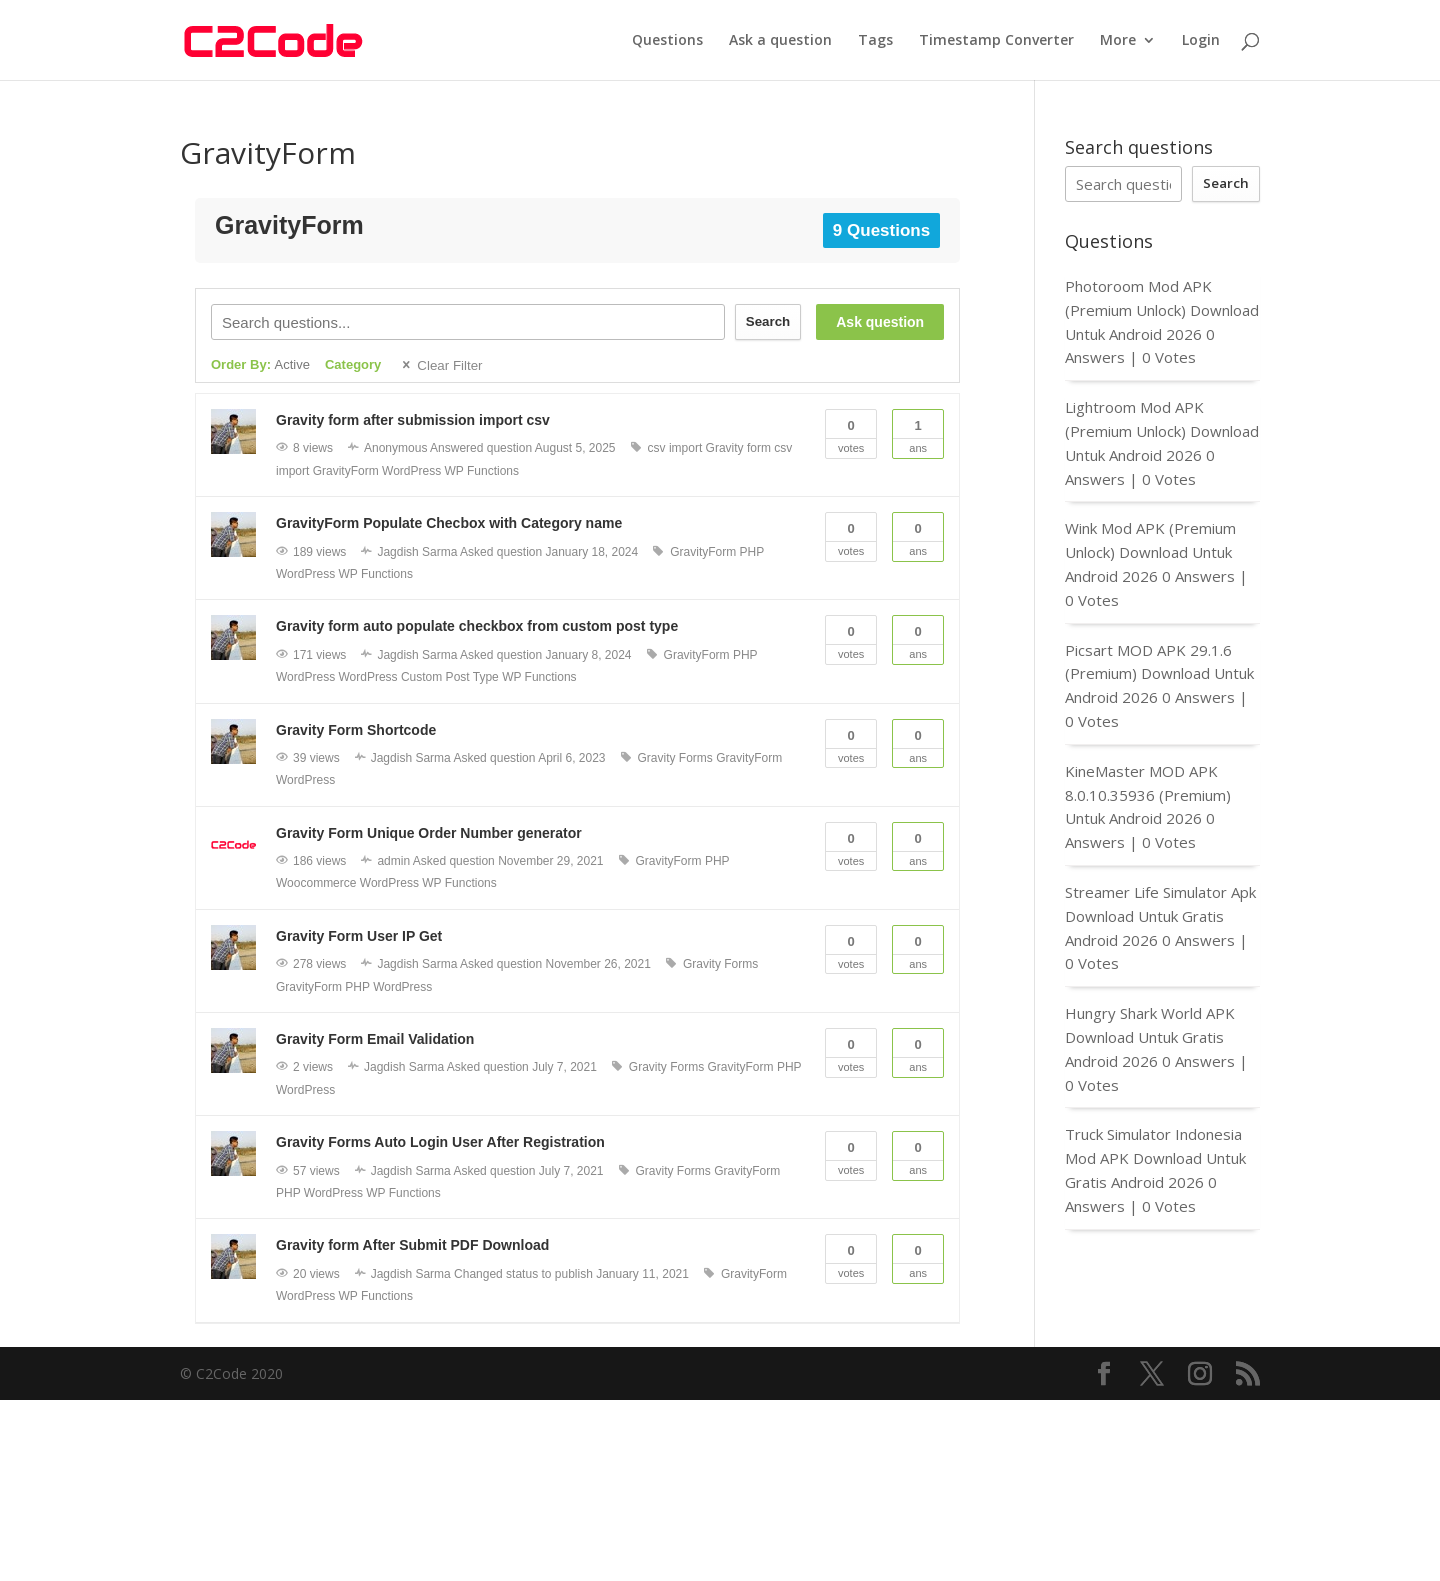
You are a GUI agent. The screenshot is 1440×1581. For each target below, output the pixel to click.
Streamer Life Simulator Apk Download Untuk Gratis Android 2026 (1160, 916)
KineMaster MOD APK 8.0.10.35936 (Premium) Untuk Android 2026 (1148, 795)
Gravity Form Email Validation (375, 1039)
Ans (918, 432)
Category (353, 364)
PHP (752, 552)
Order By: (260, 364)
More (1118, 41)
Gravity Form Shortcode (356, 730)
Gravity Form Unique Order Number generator (429, 833)
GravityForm (346, 471)
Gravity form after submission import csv (413, 420)
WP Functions (482, 471)
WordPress (411, 471)
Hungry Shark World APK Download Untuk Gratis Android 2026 (1150, 1037)
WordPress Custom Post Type (418, 677)
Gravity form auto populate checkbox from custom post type (477, 626)
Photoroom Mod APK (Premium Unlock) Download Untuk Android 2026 (1162, 310)
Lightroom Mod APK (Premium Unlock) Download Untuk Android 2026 (1162, 431)
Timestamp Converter (996, 41)
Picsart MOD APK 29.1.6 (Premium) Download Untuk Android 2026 (1159, 674)
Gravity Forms (675, 758)
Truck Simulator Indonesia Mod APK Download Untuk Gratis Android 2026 (1155, 1158)
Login (1201, 41)
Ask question (880, 322)
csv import (675, 448)
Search (768, 321)
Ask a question (780, 41)
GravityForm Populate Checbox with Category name (449, 523)
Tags (875, 41)
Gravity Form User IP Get (359, 936)
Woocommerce (316, 883)
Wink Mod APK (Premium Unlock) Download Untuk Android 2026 (1150, 552)
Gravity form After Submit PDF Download (412, 1245)
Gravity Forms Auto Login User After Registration (440, 1142)
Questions (667, 41)
